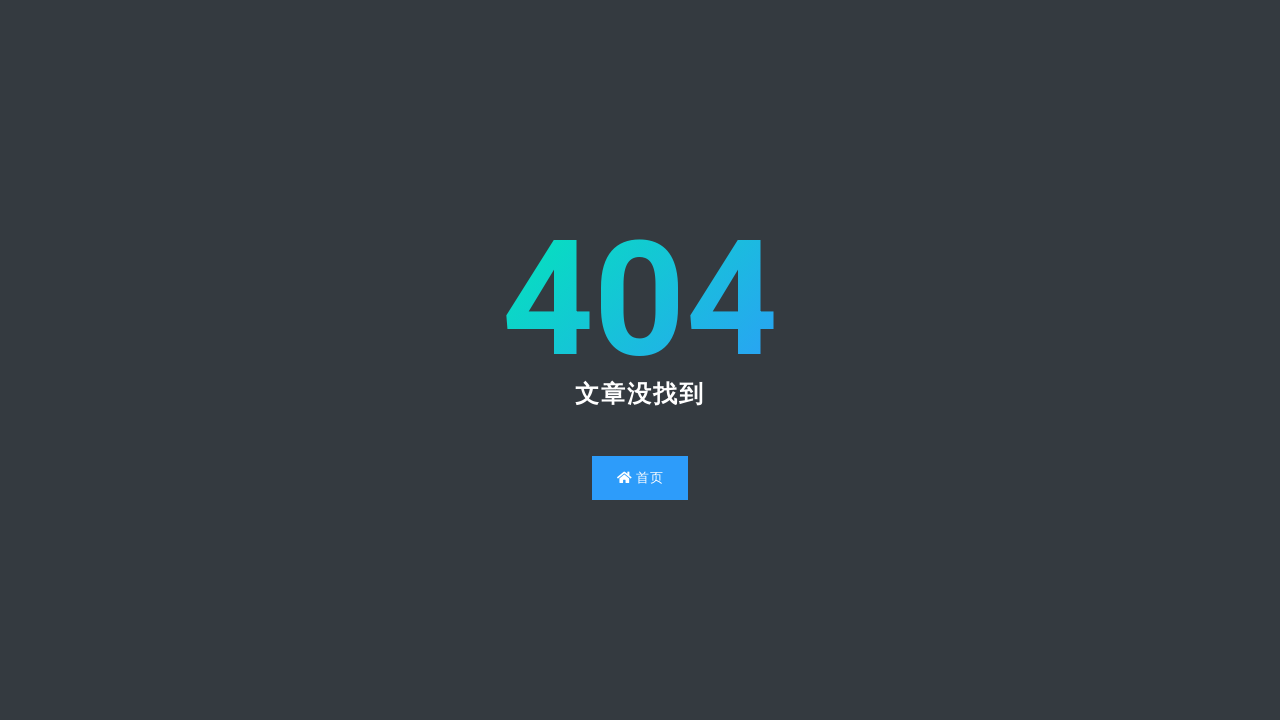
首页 (640, 477)
